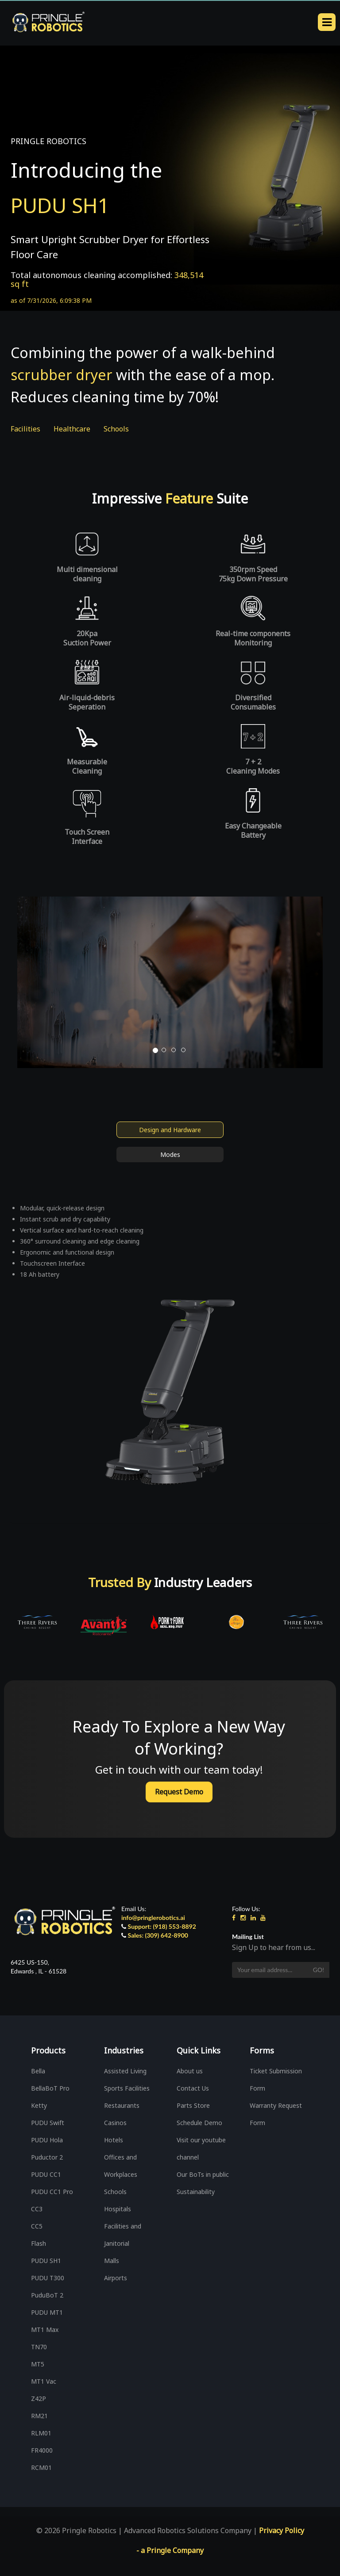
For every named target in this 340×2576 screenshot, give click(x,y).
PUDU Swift (47, 2122)
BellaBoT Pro (50, 2088)
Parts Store (193, 2105)
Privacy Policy (281, 2530)
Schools (116, 429)
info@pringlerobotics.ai (153, 1917)
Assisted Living (125, 2071)
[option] (37, 1622)
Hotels (113, 2140)
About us (190, 2071)
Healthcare (72, 429)
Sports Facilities (127, 2088)
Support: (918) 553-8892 (162, 1926)
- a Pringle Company (170, 2550)
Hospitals (117, 2209)
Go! (318, 1969)
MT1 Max (44, 2329)
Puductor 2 (47, 2157)
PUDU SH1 (46, 2260)
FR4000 (42, 2450)
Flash (38, 2243)
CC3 (36, 2209)
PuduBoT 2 (47, 2295)
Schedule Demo (199, 2122)
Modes (170, 1154)
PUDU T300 (47, 2278)
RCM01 (41, 2467)
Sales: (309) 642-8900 (158, 1935)
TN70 (39, 2347)
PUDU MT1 (47, 2312)
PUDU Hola (47, 2140)
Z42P (38, 2398)
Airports (115, 2278)
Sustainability (196, 2191)
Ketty (39, 2105)
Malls (111, 2260)
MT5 (37, 2364)
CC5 (36, 2226)
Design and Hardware (170, 1130)
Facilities (25, 429)
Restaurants (121, 2105)
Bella (38, 2071)
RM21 (39, 2416)
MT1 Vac (43, 2381)
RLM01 (41, 2433)
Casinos (115, 2122)
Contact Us (193, 2088)
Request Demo (179, 1792)
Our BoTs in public (203, 2174)
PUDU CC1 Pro (52, 2191)
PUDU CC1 (46, 2174)
